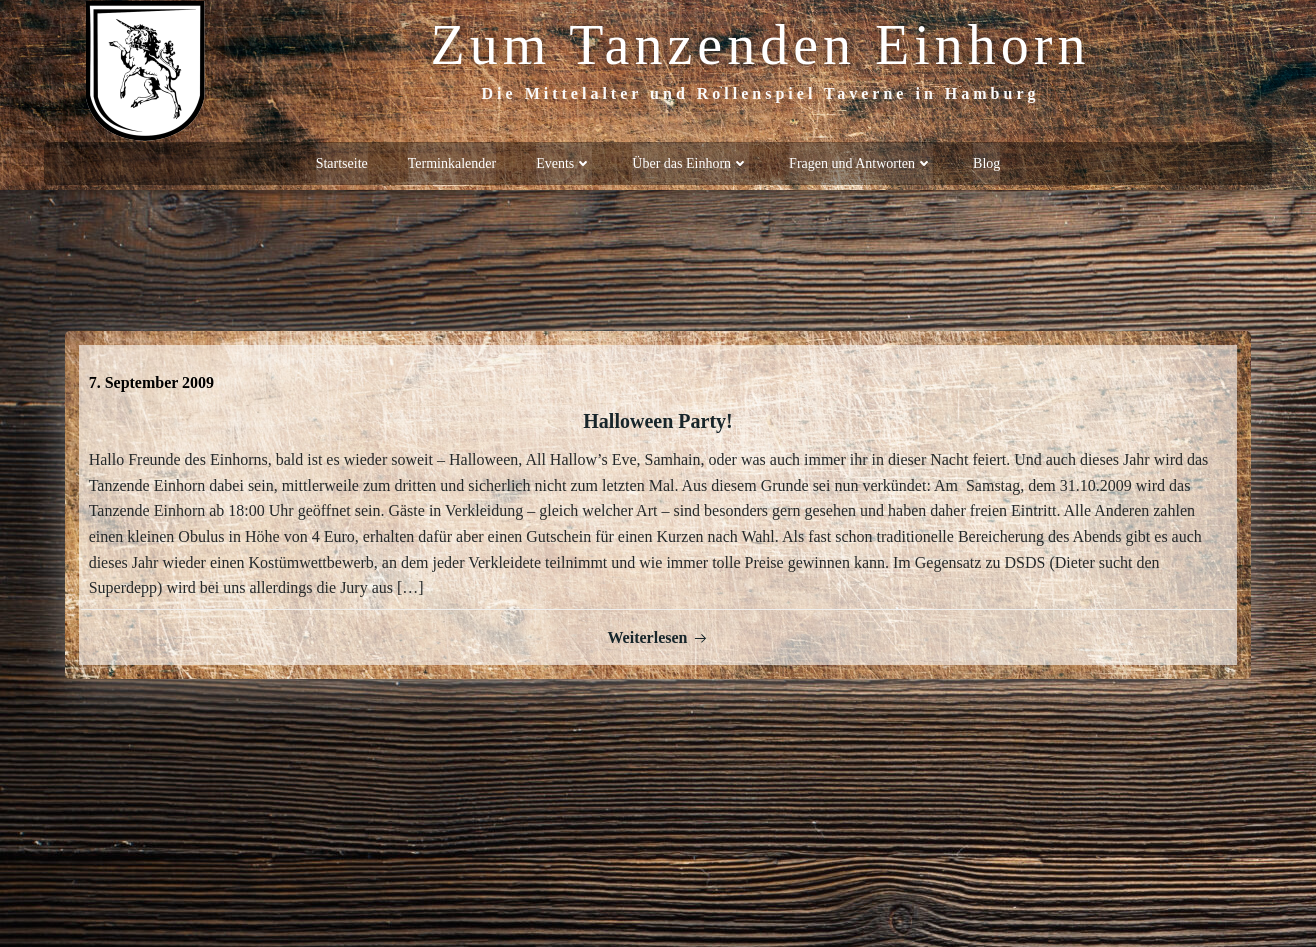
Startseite (342, 160)
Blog (986, 160)
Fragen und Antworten (861, 160)
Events (564, 160)
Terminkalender (452, 160)
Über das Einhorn (690, 160)
